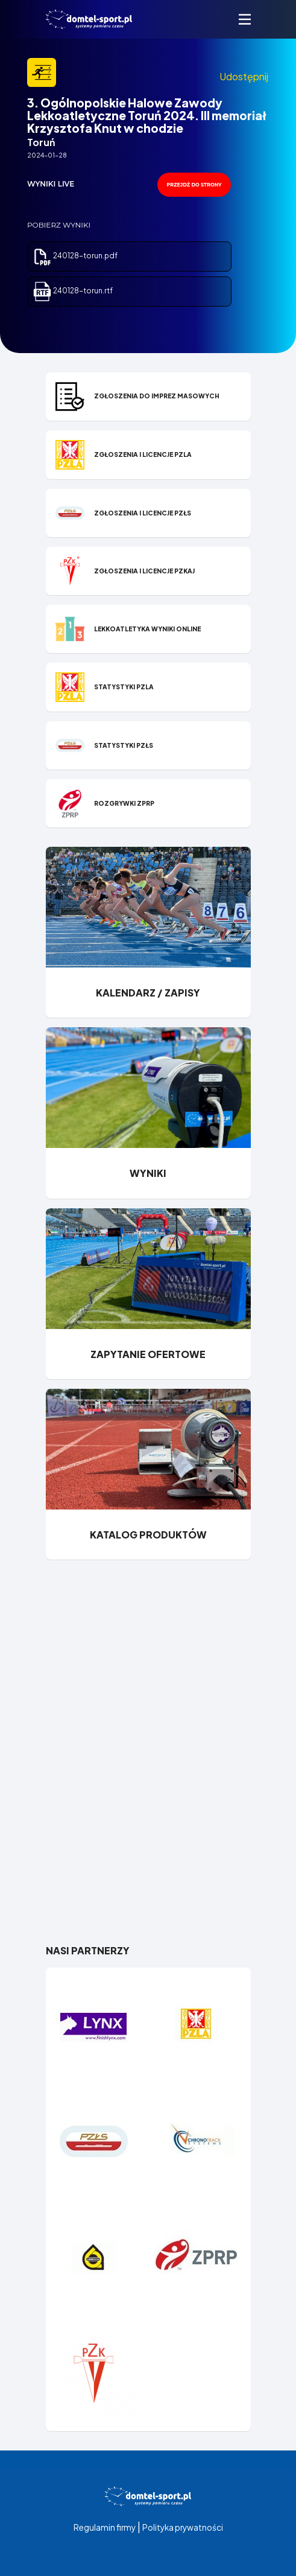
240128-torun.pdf (75, 255)
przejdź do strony (194, 185)
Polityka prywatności (182, 2527)
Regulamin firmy (105, 2527)
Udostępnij (243, 76)
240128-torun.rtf (73, 290)
